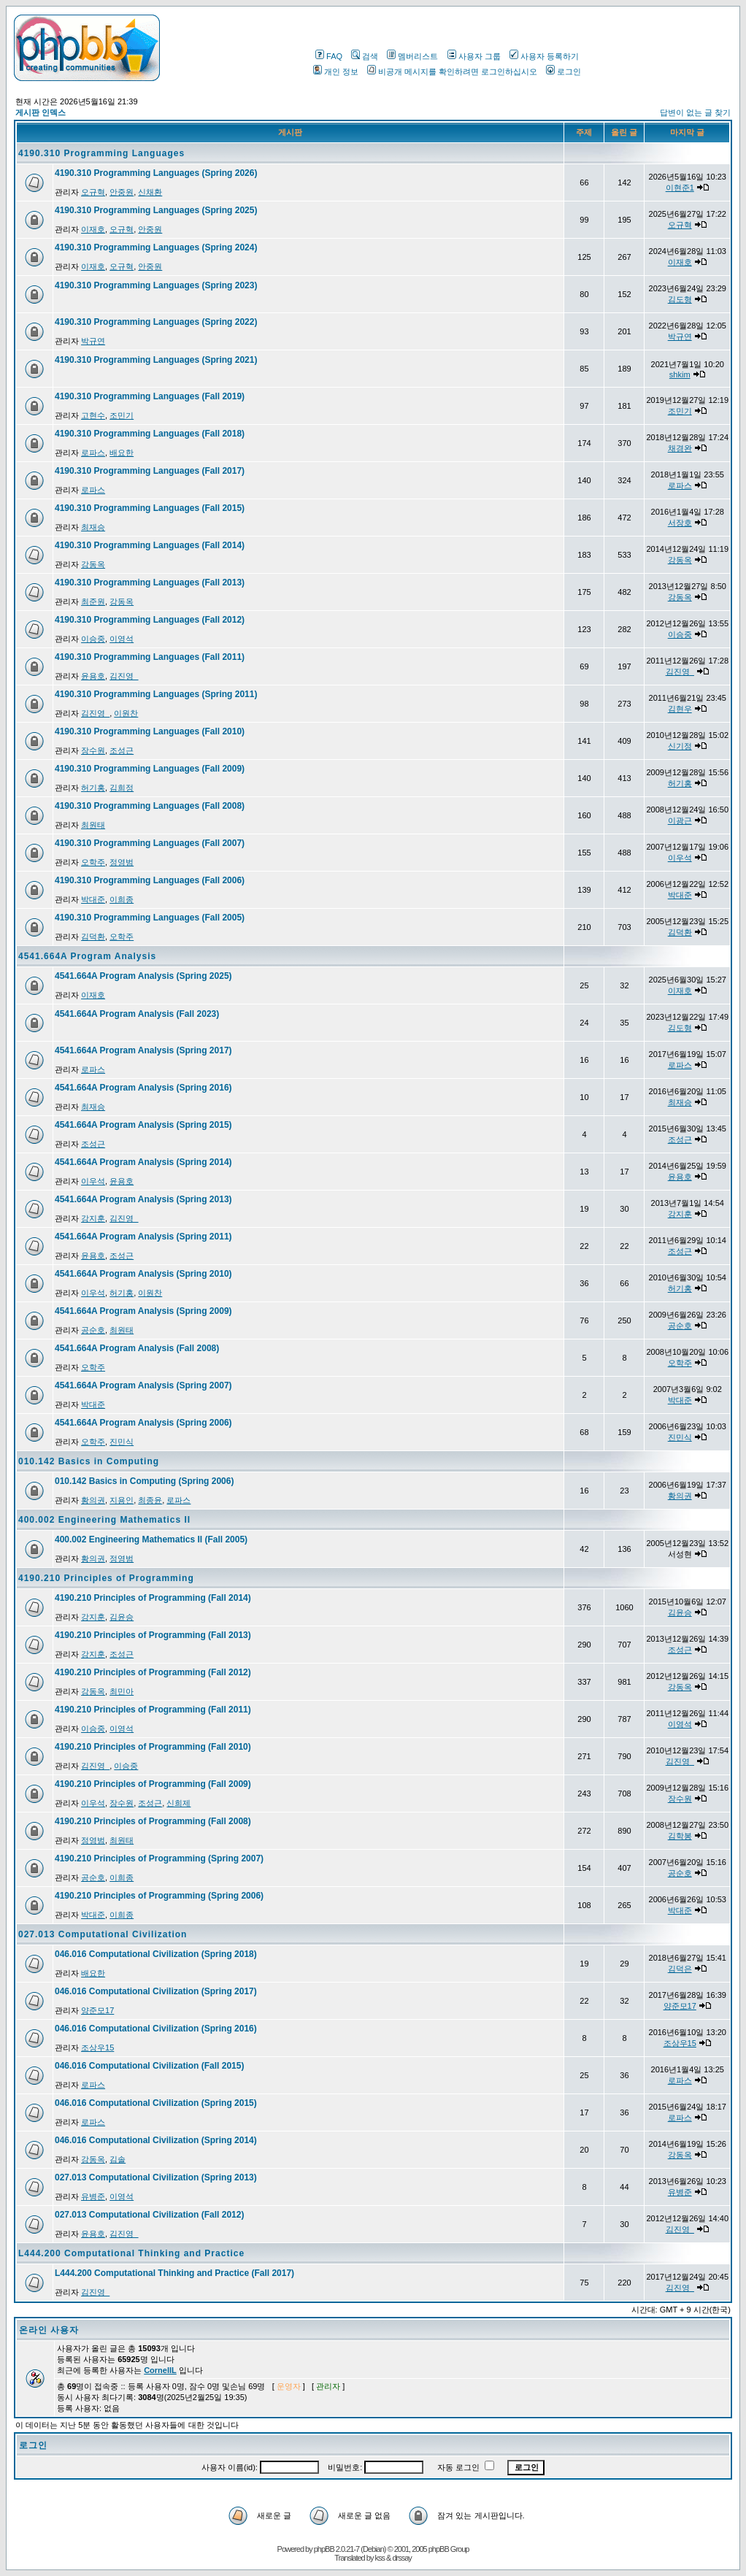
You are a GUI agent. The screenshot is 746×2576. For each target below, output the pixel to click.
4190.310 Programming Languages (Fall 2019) (150, 396)
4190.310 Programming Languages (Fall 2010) (150, 731)
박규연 (93, 341)
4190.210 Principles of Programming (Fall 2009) (153, 1784)
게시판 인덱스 (40, 112)
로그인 (563, 71)
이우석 (680, 857)
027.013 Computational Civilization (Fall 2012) (149, 2215)
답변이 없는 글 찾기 (695, 112)
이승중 (93, 638)
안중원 (121, 192)
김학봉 (680, 1835)
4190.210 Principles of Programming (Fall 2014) (153, 1598)
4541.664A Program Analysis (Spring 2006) (143, 1423)
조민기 (121, 415)
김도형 (680, 299)
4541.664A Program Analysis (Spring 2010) (143, 1274)
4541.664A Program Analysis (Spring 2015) (143, 1125)
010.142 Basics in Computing (88, 1461)
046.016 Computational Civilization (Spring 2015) (156, 2103)
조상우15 (97, 2047)
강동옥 (93, 564)
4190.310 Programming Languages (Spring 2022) (156, 322)
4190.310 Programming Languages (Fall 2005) (150, 917)
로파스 (93, 452)
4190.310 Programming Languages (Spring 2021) (156, 360)
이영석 (121, 638)
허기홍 (93, 787)
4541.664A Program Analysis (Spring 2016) (143, 1088)
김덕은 (680, 1968)
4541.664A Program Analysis (87, 956)
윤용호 (93, 676)
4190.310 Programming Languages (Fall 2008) (150, 806)
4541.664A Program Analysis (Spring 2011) (143, 1236)
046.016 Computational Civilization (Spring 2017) (156, 1991)
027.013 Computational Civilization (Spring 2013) (156, 2177)
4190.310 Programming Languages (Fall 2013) (150, 582)
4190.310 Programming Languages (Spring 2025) (156, 210)
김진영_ (123, 676)
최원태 (93, 824)
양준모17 (97, 2010)
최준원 (93, 601)
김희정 (121, 787)
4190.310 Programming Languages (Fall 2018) (150, 433)
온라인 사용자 (49, 2330)
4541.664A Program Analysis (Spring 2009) (143, 1311)
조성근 (121, 750)
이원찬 (126, 713)
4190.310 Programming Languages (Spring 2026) (156, 173)
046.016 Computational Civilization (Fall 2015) (149, 2066)
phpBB (324, 2549)
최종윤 (150, 1500)
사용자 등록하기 (544, 56)
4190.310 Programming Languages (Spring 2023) (156, 285)
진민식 (121, 1441)
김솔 (117, 2159)
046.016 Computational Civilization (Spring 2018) (156, 1954)
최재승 (93, 527)
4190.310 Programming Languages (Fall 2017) (150, 471)
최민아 (121, 1691)
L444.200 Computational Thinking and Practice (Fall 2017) (174, 2273)
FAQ (328, 56)
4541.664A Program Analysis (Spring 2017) (143, 1050)
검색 (364, 56)
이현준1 (680, 187)
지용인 (121, 1500)
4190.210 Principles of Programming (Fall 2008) (153, 1821)
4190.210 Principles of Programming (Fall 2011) (153, 1709)
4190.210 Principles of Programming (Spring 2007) (159, 1858)
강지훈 (93, 1218)
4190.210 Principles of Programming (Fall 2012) (153, 1672)
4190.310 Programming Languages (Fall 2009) (150, 769)
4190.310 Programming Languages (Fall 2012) (150, 620)
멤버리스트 (412, 56)
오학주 (93, 862)
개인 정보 (335, 71)
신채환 (150, 192)
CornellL (160, 2370)
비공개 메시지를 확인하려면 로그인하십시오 (452, 71)
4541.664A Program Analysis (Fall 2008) (137, 1348)
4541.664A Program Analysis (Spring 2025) (143, 976)
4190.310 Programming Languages (101, 153)
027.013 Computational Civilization (102, 1934)
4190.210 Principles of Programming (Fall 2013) (153, 1635)
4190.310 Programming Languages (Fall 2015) (150, 508)
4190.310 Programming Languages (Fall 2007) (150, 843)
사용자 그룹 (474, 56)
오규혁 (93, 192)
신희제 (178, 1803)
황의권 (93, 1500)
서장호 (680, 522)
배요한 (121, 452)
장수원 (93, 750)
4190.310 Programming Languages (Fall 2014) (150, 545)
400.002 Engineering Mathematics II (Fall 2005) (151, 1539)
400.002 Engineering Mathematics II (104, 1520)
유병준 (93, 2196)
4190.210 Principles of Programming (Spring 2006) (159, 1896)
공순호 (93, 1330)
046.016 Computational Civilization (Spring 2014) (156, 2140)
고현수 (93, 415)
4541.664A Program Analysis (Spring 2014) (143, 1162)
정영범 (121, 862)
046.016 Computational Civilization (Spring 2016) (156, 2028)
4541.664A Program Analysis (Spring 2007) (143, 1385)
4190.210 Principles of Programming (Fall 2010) (153, 1747)
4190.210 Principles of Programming (106, 1578)
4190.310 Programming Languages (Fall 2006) (150, 880)
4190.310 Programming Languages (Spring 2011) (156, 694)
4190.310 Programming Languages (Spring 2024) (156, 247)
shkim (680, 374)
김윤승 (121, 1616)
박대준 (93, 899)
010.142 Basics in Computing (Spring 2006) (144, 1481)
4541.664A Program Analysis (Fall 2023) (137, 1014)
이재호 (93, 229)
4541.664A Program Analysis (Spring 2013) (143, 1199)
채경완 (680, 448)
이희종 (121, 899)
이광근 (680, 820)
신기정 (680, 746)
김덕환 (93, 936)
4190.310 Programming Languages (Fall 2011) (150, 657)
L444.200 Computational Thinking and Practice (131, 2253)
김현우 (680, 708)
